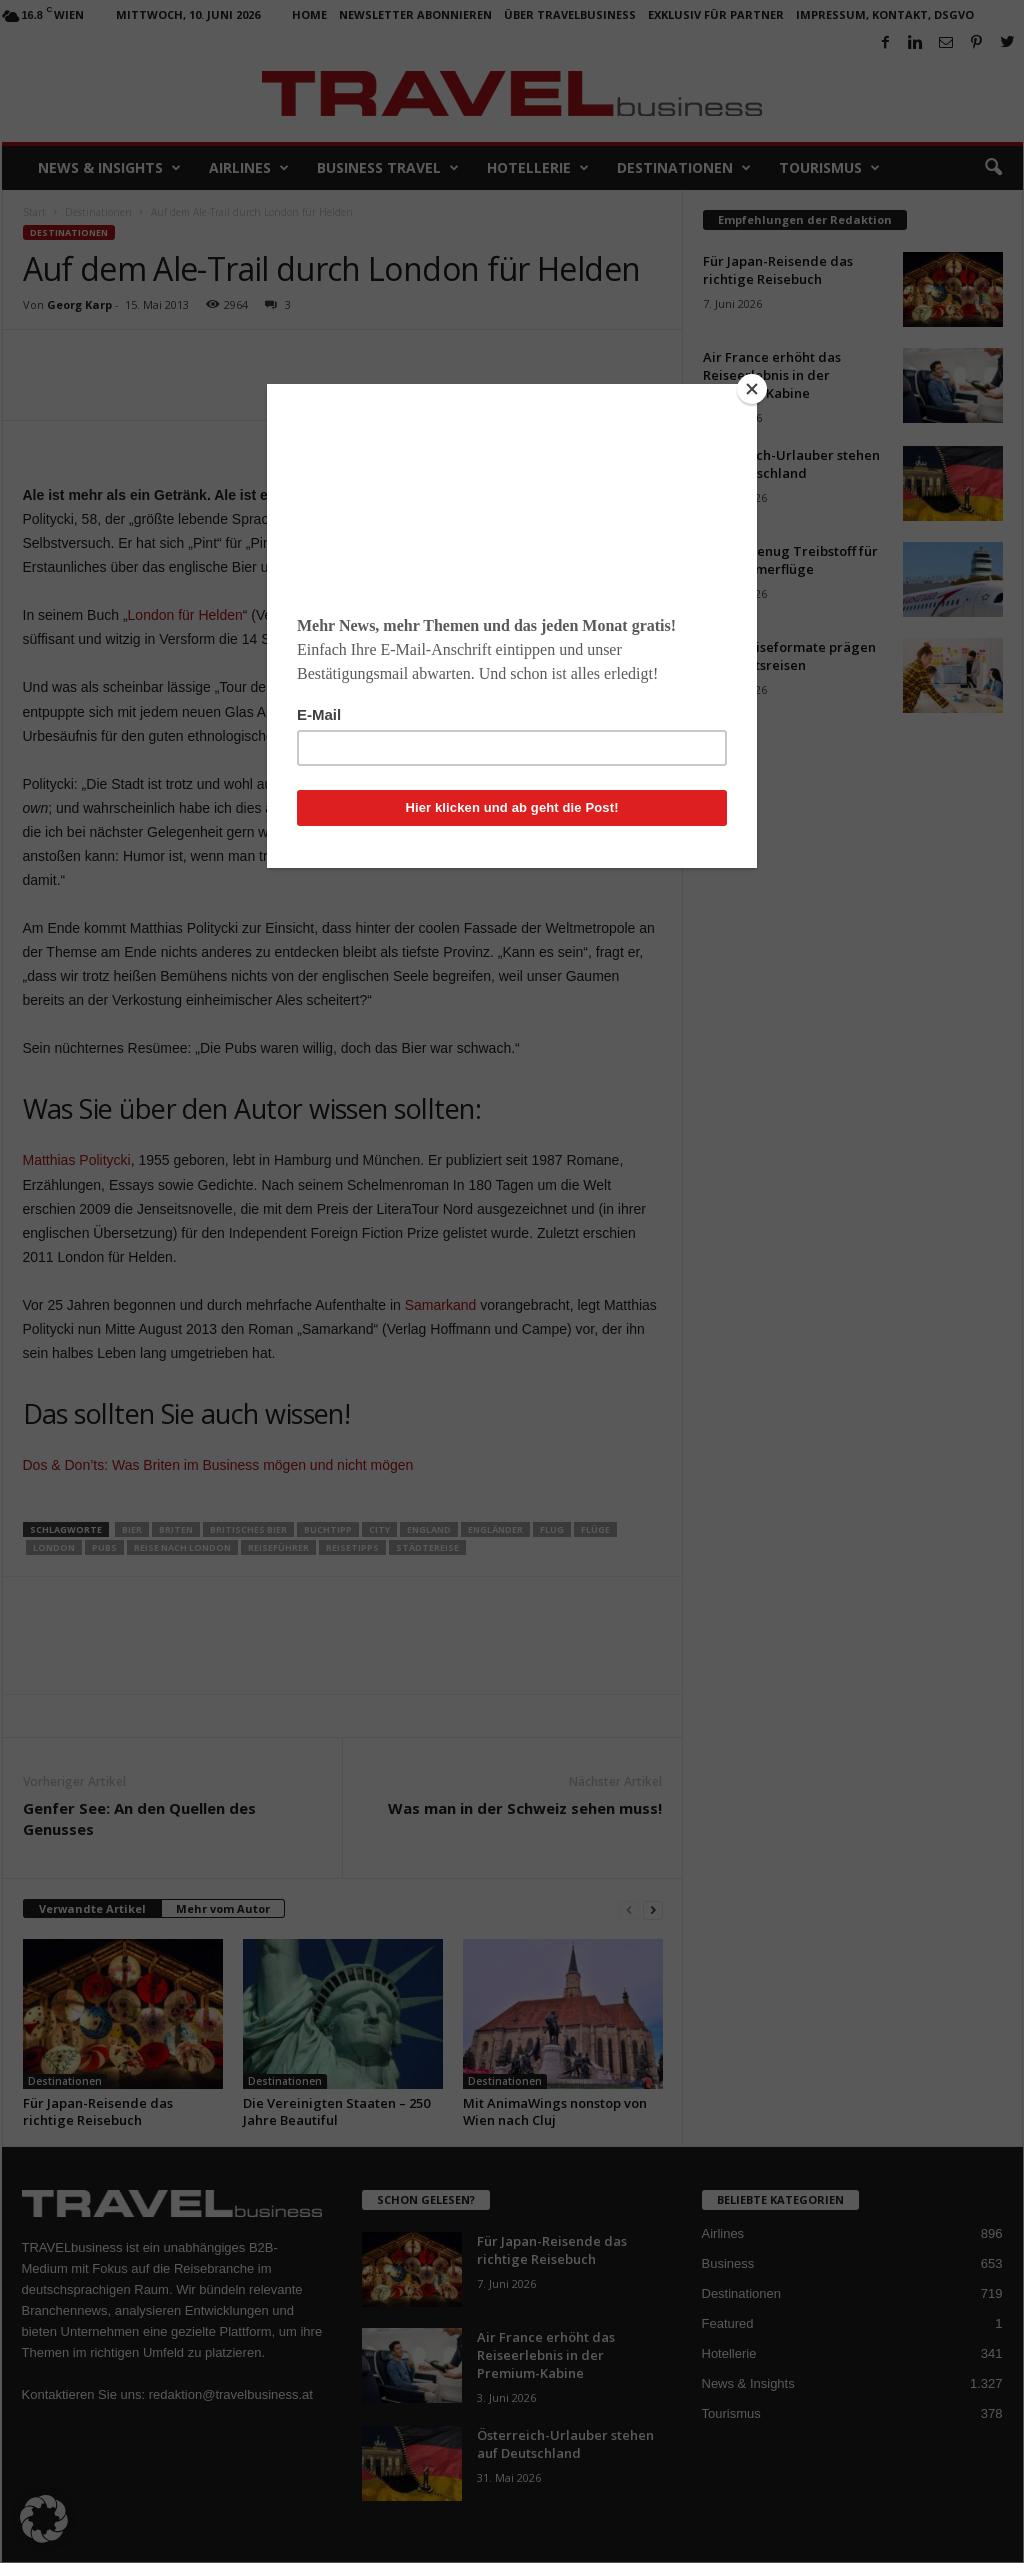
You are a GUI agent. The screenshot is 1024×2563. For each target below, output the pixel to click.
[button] (44, 2519)
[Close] (752, 389)
